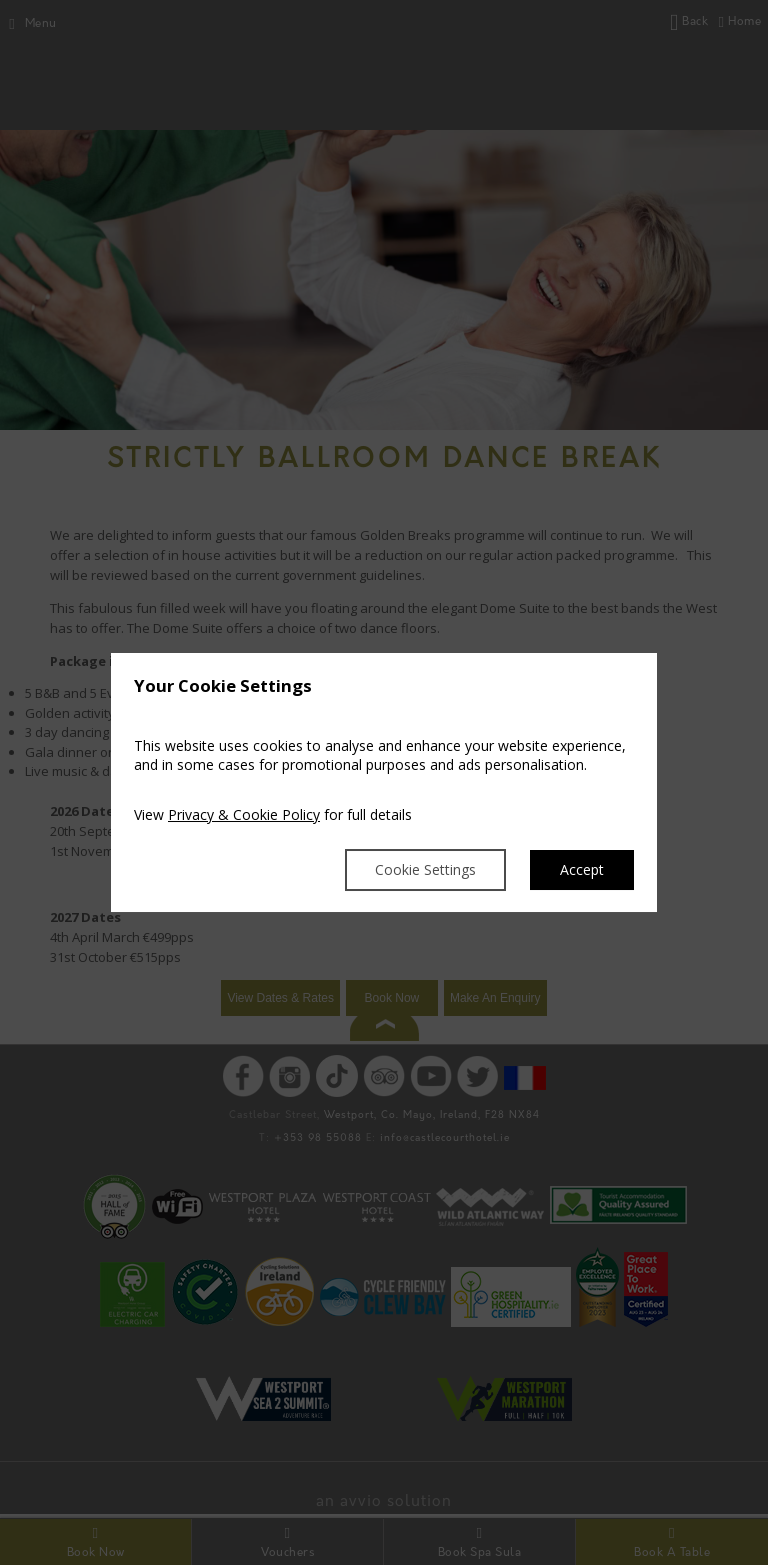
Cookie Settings (425, 869)
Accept (582, 869)
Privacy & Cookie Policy (244, 814)
